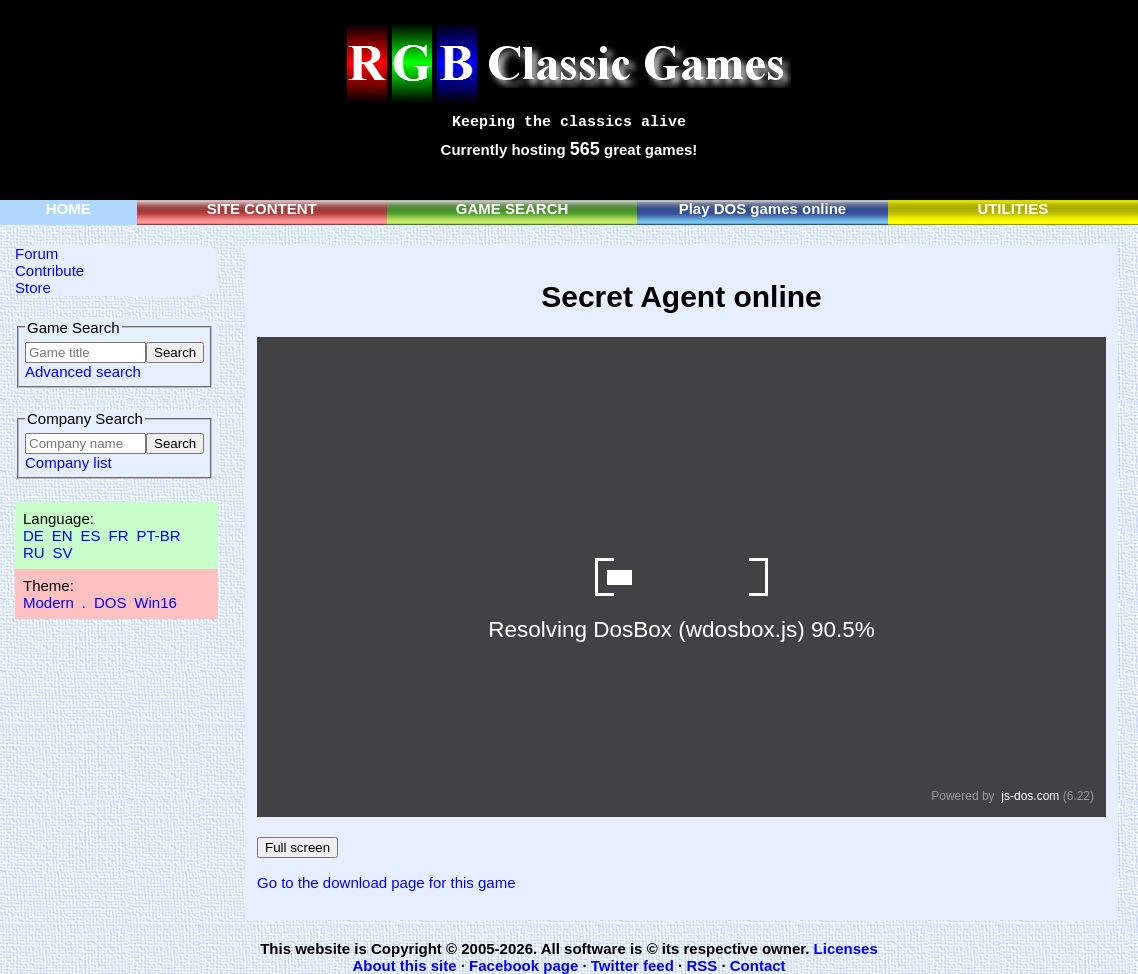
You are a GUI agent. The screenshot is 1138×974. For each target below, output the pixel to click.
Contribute (49, 270)
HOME (68, 208)
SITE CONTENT (262, 208)
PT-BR (158, 535)
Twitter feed (632, 965)
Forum (36, 253)
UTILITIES (1012, 208)
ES (91, 535)
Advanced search (83, 371)
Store (33, 287)
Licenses (846, 948)
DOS (110, 602)
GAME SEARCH (512, 208)
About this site (404, 965)
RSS (701, 965)
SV (63, 552)
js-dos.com (1030, 796)
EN (62, 535)
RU (34, 552)
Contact (758, 965)
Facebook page (523, 965)
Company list (68, 462)
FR (118, 535)
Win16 (155, 602)
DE (33, 535)
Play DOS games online (763, 208)
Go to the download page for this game (386, 882)
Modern (48, 602)
